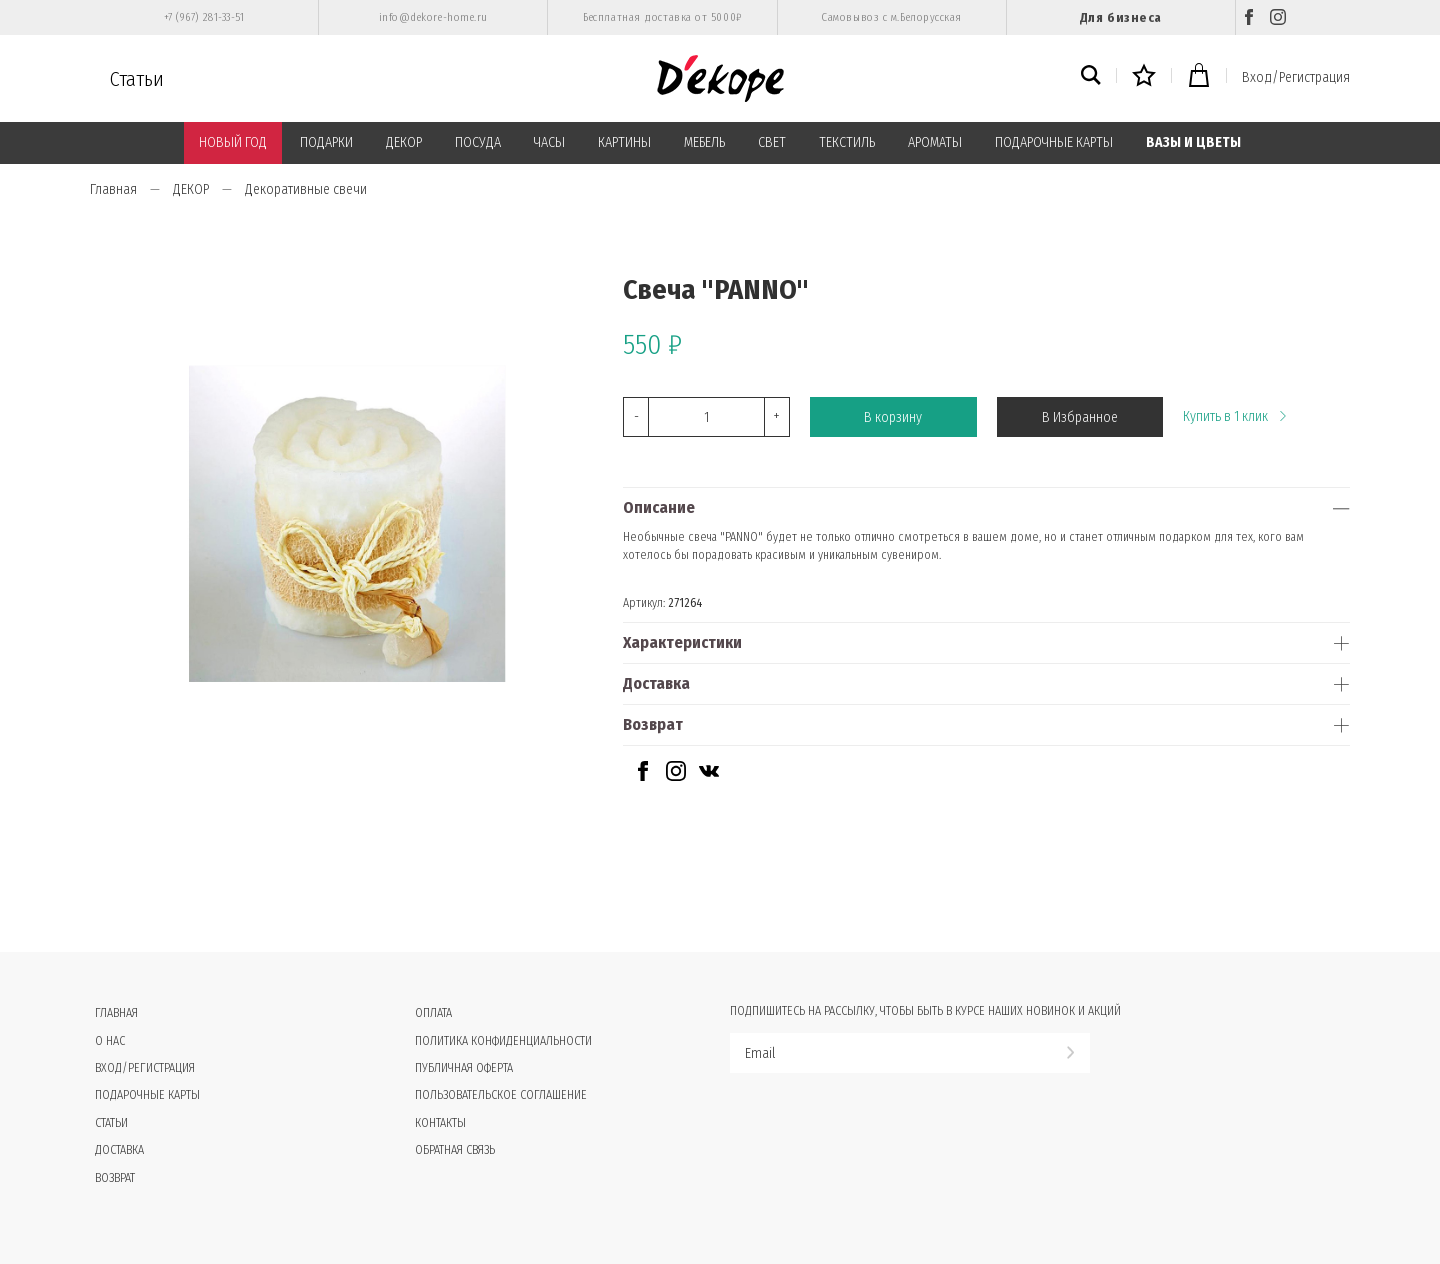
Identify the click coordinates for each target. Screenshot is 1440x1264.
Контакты (440, 1123)
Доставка (656, 683)
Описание (659, 507)
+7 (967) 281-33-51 (204, 17)
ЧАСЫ (549, 142)
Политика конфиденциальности (503, 1041)
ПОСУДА (478, 142)
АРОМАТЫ (935, 142)
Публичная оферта (464, 1068)
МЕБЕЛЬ (704, 142)
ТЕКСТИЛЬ (847, 142)
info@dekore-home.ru (433, 17)
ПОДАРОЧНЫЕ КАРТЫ (1054, 142)
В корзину (893, 417)
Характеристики (682, 642)
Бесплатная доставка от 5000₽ (662, 17)
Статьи (137, 79)
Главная (113, 189)
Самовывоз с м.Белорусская (891, 17)
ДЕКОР (404, 142)
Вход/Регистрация (1296, 77)
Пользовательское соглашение (501, 1095)
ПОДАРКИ (326, 142)
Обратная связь (455, 1150)
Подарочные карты (147, 1095)
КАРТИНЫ (624, 142)
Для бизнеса (1121, 17)
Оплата (433, 1013)
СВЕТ (772, 142)
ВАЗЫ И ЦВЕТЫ (1193, 142)
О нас (110, 1041)
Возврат (653, 724)
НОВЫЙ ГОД (233, 142)
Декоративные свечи (306, 189)
